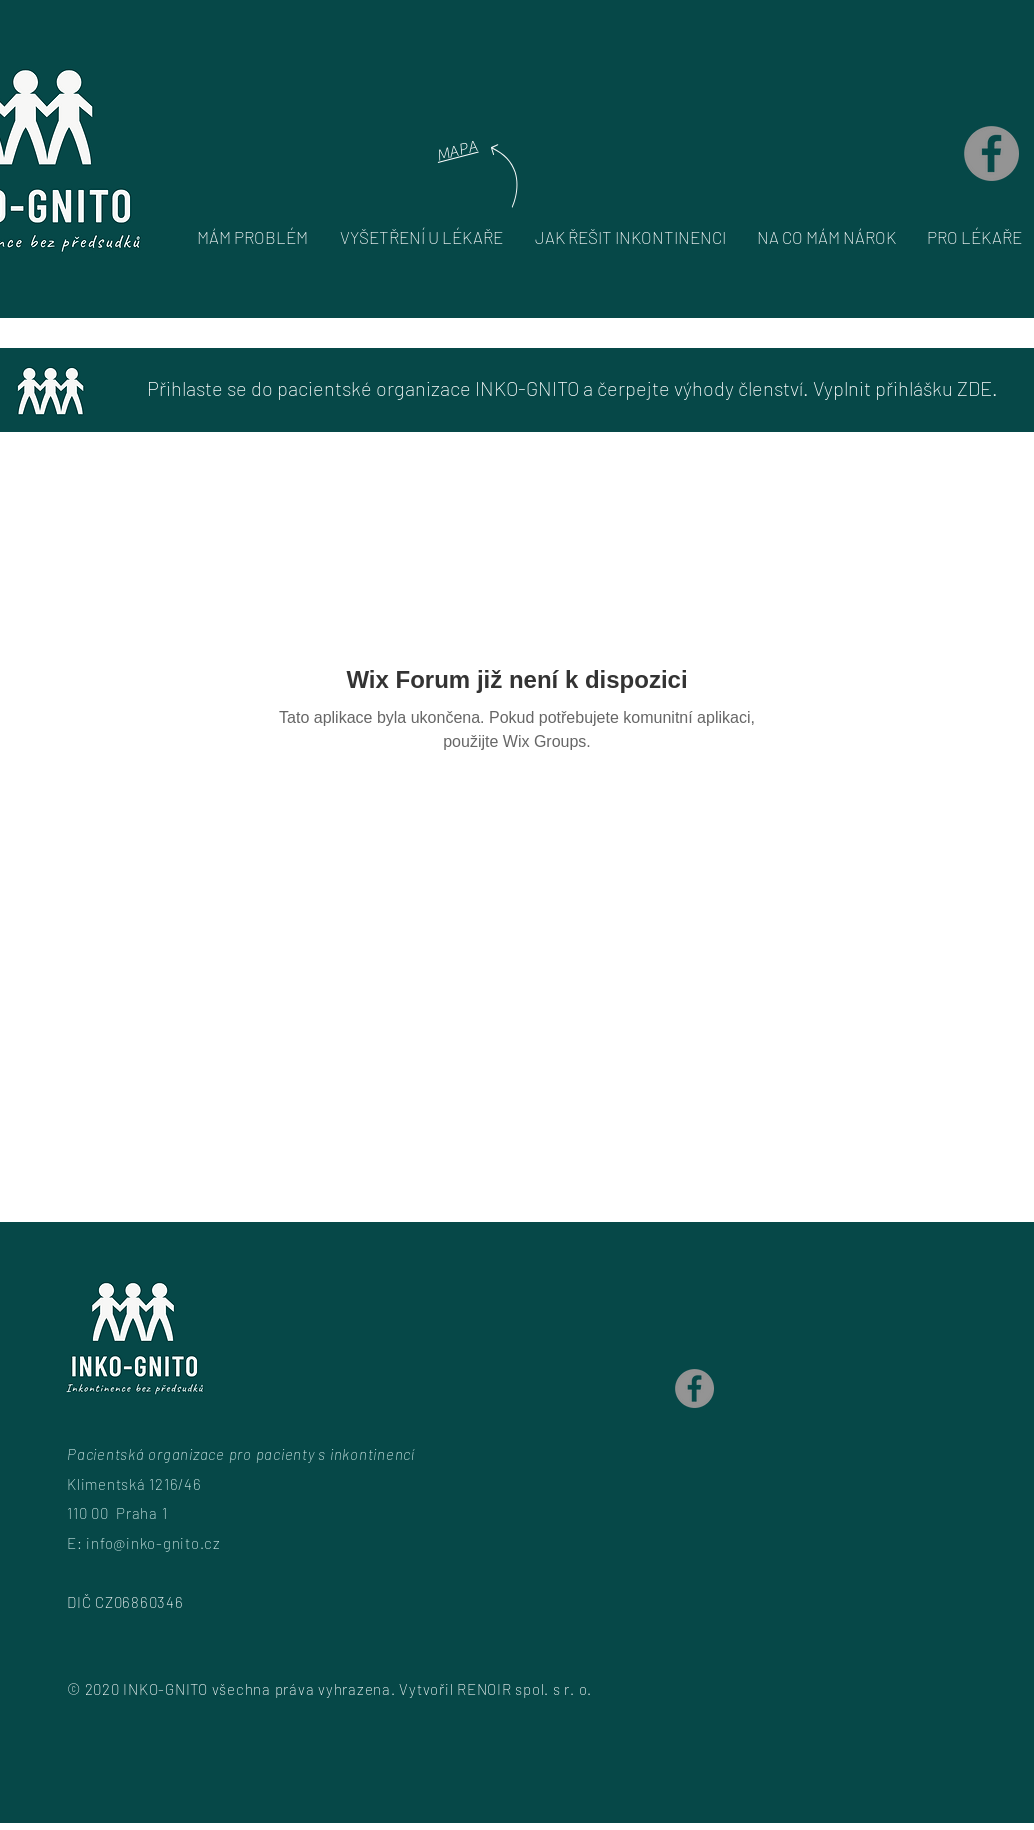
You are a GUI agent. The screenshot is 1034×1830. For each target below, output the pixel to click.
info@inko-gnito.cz (153, 1543)
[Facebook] (991, 153)
